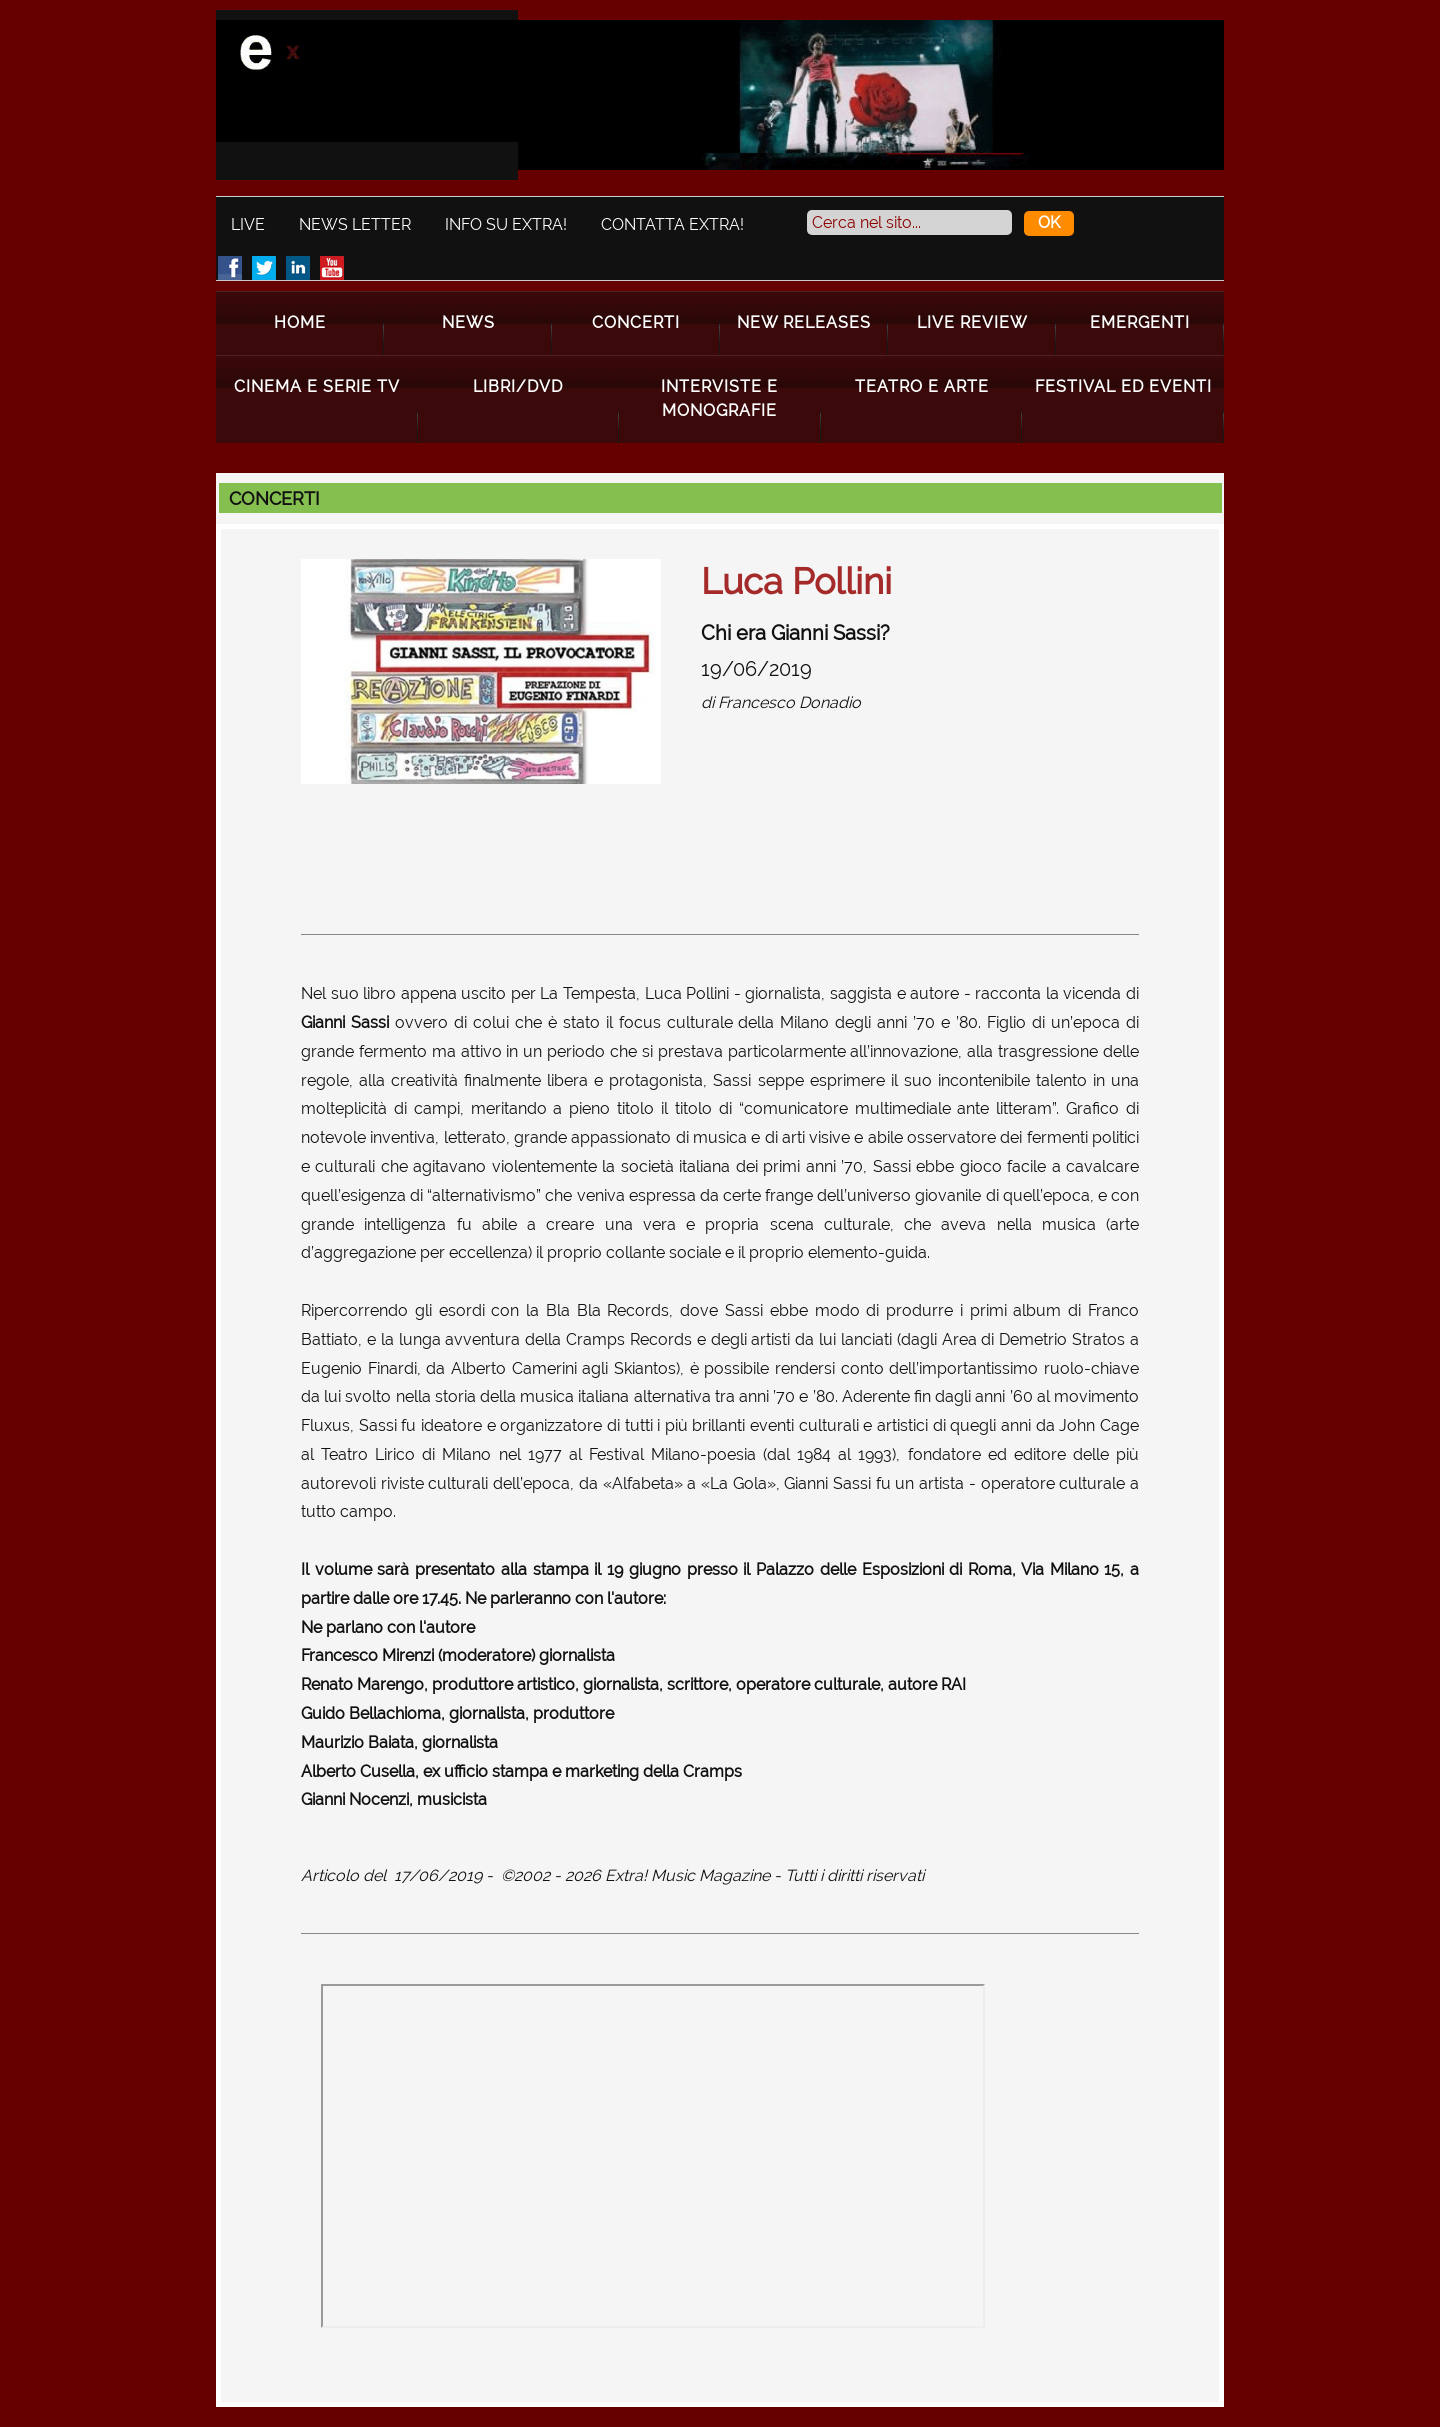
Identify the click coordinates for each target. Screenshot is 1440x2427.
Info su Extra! (506, 224)
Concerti (636, 322)
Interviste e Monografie (719, 398)
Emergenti (1140, 322)
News (468, 322)
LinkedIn (298, 268)
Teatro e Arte (922, 386)
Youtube (332, 268)
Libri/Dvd (518, 386)
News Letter (355, 224)
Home (300, 322)
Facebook (230, 268)
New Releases (804, 322)
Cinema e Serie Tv (317, 386)
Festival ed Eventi (1123, 386)
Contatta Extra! (672, 224)
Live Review (972, 322)
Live (248, 224)
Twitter (264, 268)
